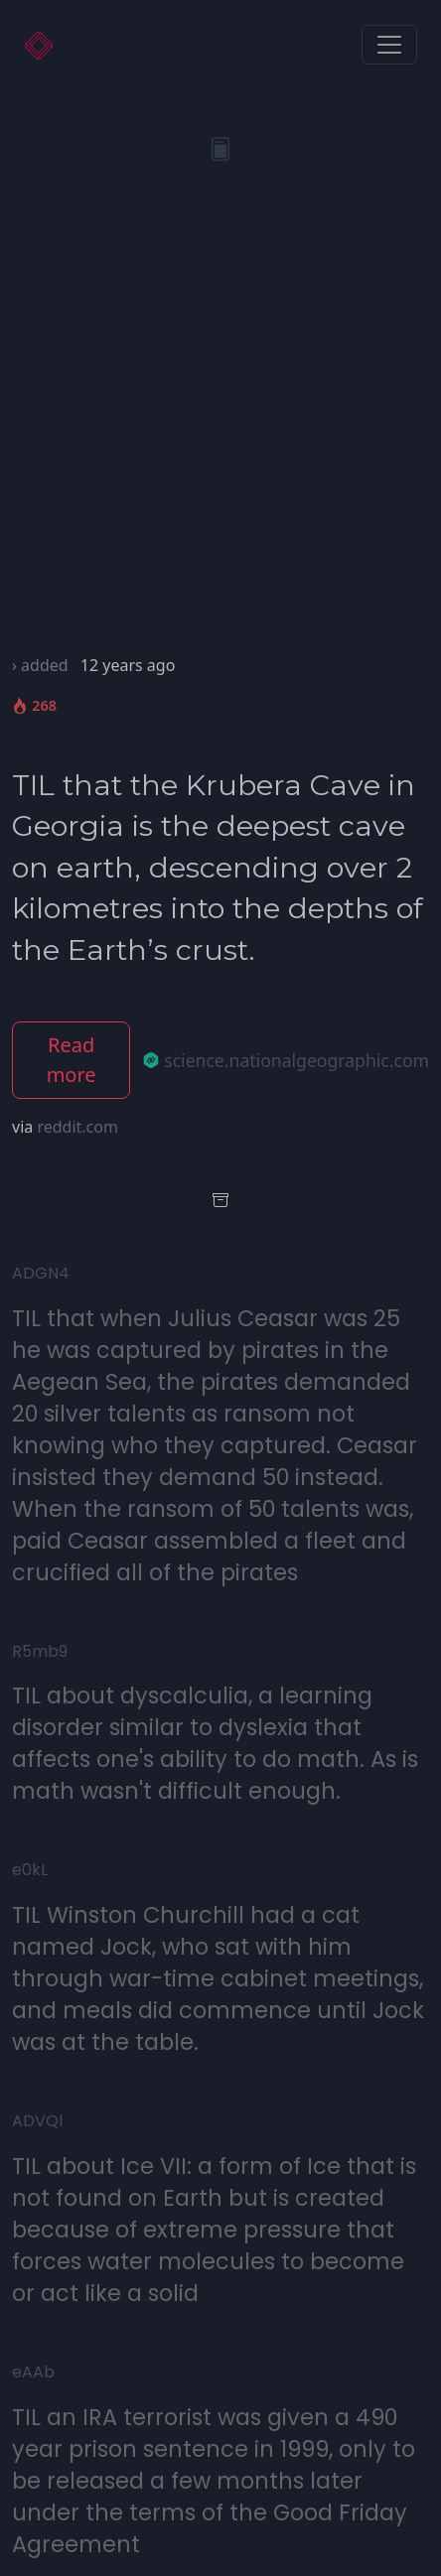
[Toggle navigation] (389, 45)
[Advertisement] (220, 423)
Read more (71, 1059)
